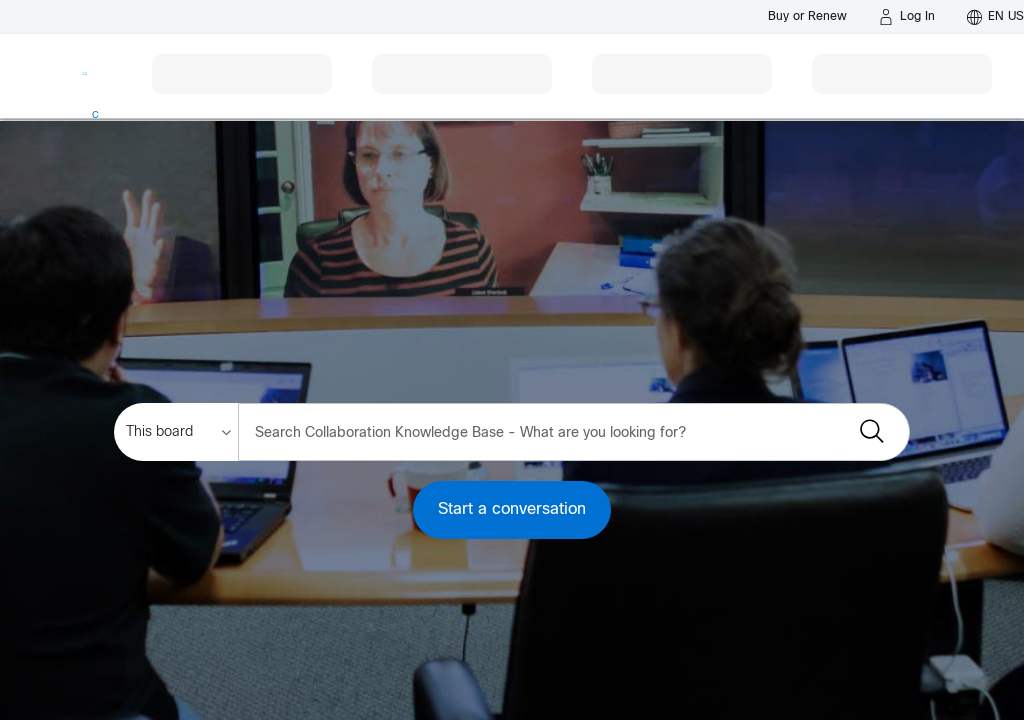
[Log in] (907, 17)
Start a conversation (512, 509)
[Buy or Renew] (807, 16)
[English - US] (995, 17)
